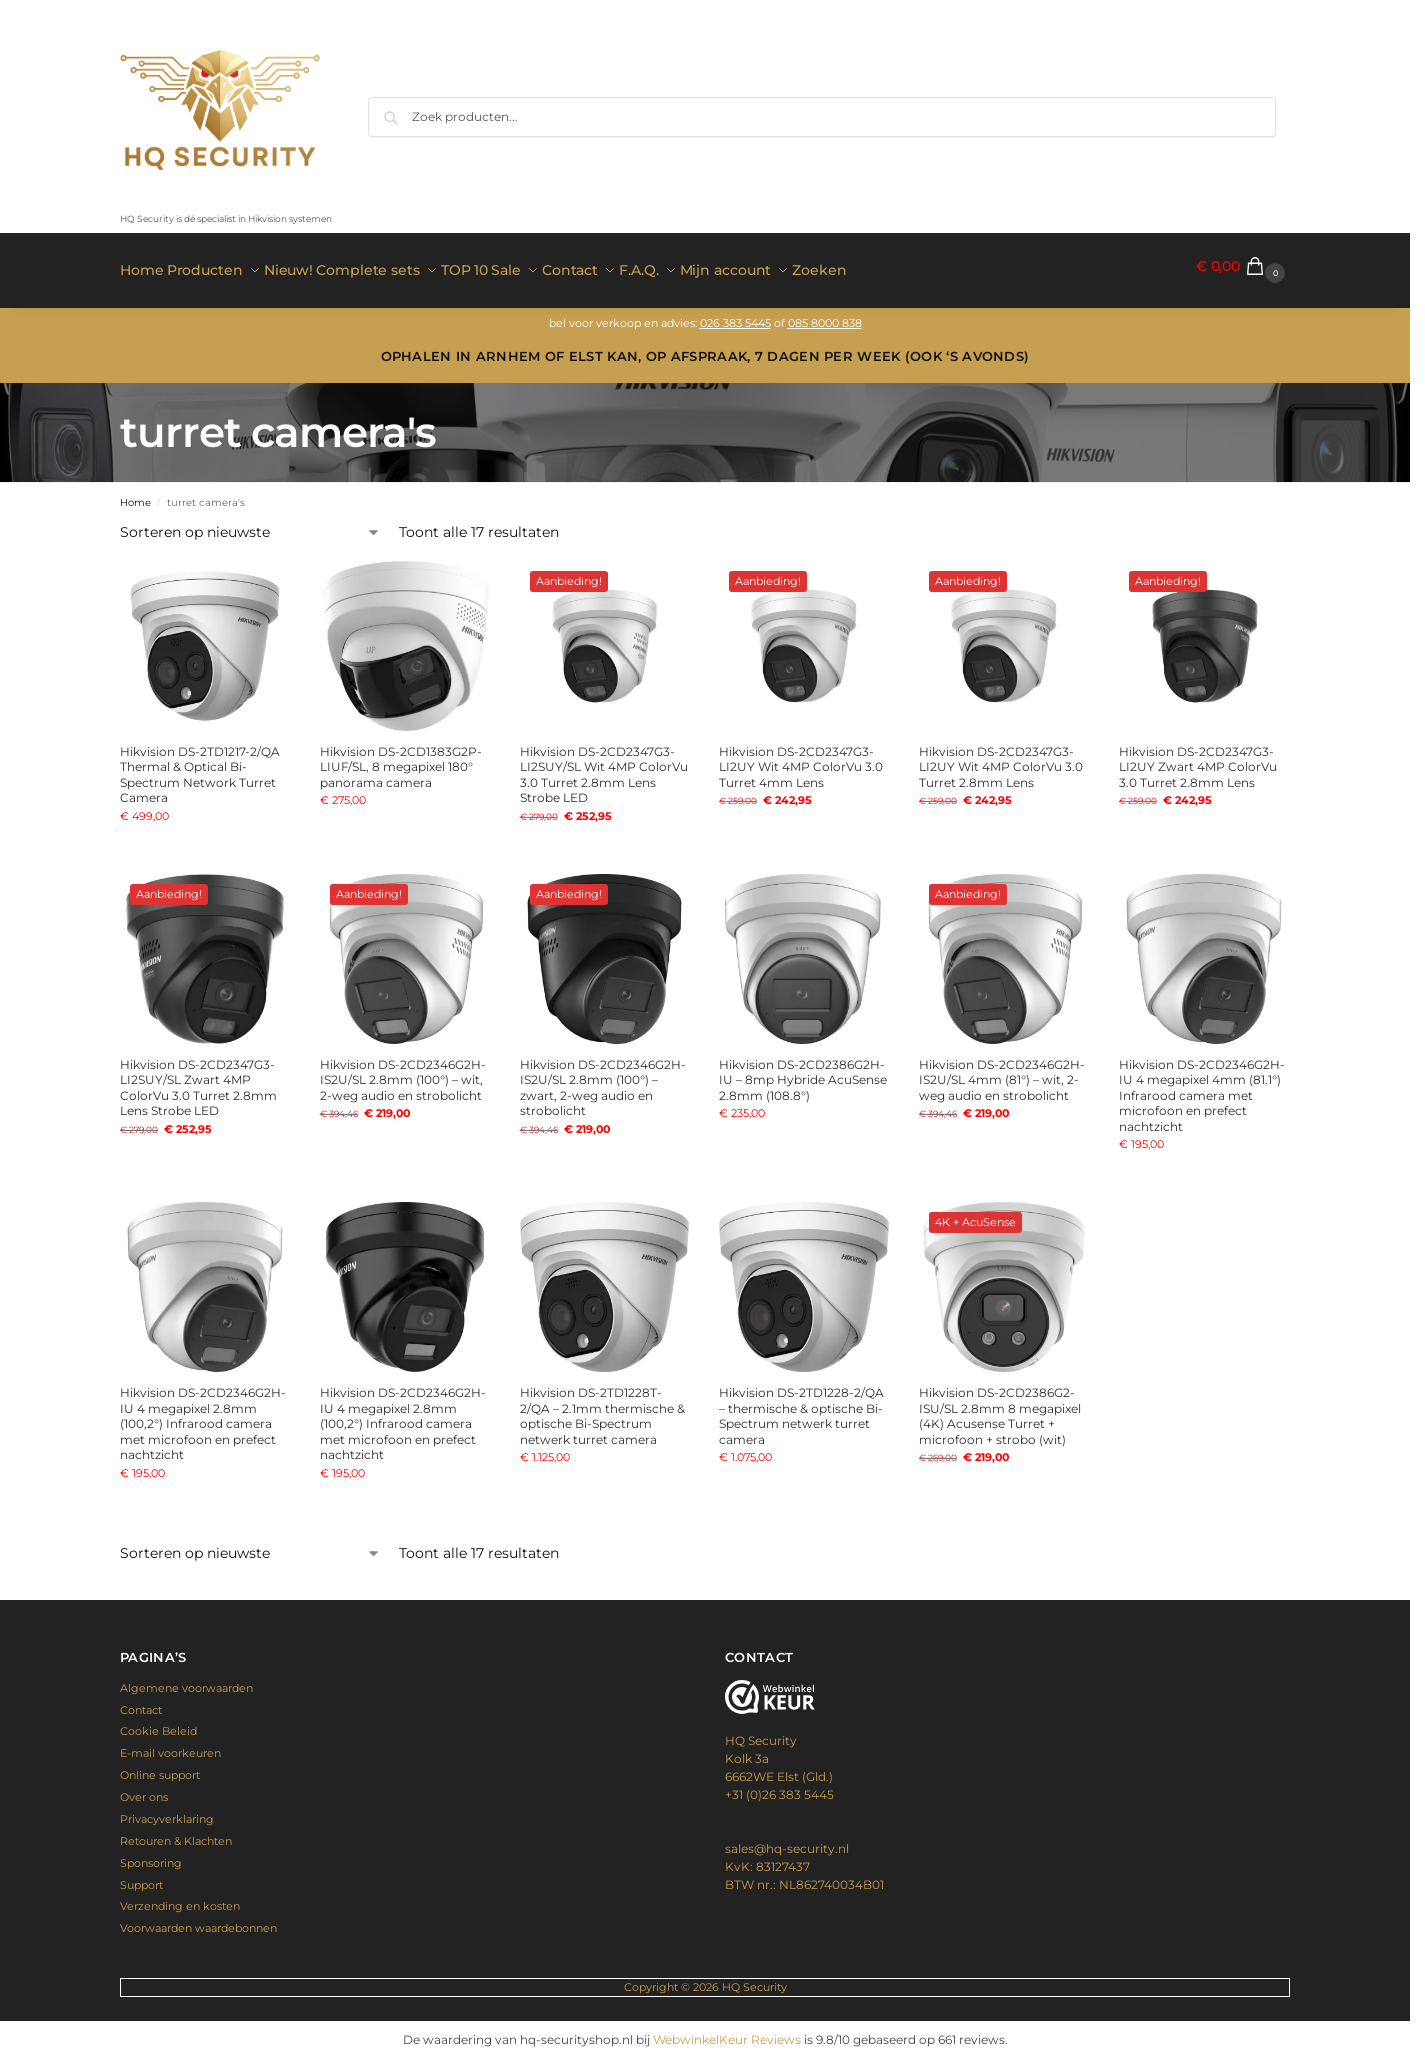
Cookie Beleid (158, 1723)
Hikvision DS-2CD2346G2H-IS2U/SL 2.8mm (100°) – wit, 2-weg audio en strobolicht (403, 1071)
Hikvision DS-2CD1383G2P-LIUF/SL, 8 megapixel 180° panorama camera (401, 758)
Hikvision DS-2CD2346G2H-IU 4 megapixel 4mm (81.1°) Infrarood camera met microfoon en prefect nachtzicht (1202, 1086)
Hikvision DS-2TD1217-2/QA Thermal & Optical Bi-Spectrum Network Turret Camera (200, 766)
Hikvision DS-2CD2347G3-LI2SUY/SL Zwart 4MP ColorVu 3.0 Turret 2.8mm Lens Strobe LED (198, 1079)
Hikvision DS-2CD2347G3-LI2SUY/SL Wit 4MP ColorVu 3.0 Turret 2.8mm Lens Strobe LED (604, 766)
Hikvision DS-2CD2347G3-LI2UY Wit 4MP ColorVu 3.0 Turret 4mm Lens (801, 758)
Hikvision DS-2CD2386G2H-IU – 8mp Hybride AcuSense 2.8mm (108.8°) (803, 1071)
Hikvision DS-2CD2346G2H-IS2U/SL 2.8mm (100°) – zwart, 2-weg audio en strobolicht (603, 1079)
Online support (160, 1767)
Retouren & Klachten (176, 1832)
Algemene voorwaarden (186, 1679)
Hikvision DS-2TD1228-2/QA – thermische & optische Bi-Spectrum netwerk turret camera (801, 1408)
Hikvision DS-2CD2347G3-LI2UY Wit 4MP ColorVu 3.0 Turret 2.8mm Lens (1001, 758)
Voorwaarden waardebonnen (198, 1920)
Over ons (144, 1789)
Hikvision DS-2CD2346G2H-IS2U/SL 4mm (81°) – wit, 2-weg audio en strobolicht (1002, 1071)
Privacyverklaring (167, 1811)
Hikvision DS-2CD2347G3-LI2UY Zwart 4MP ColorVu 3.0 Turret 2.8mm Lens (1198, 758)
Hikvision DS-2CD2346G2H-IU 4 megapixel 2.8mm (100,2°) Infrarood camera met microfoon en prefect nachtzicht (203, 1415)
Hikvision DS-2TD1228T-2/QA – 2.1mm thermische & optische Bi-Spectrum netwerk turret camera (602, 1408)
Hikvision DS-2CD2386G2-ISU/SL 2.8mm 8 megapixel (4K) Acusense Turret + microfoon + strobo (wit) (1000, 1408)
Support (141, 1876)
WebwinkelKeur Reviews (727, 2031)
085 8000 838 (825, 314)
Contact (141, 1701)
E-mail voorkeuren (170, 1745)
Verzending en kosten (180, 1898)
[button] (1243, 266)
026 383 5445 (735, 314)
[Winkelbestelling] (250, 524)
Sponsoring (151, 1854)
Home (135, 493)
